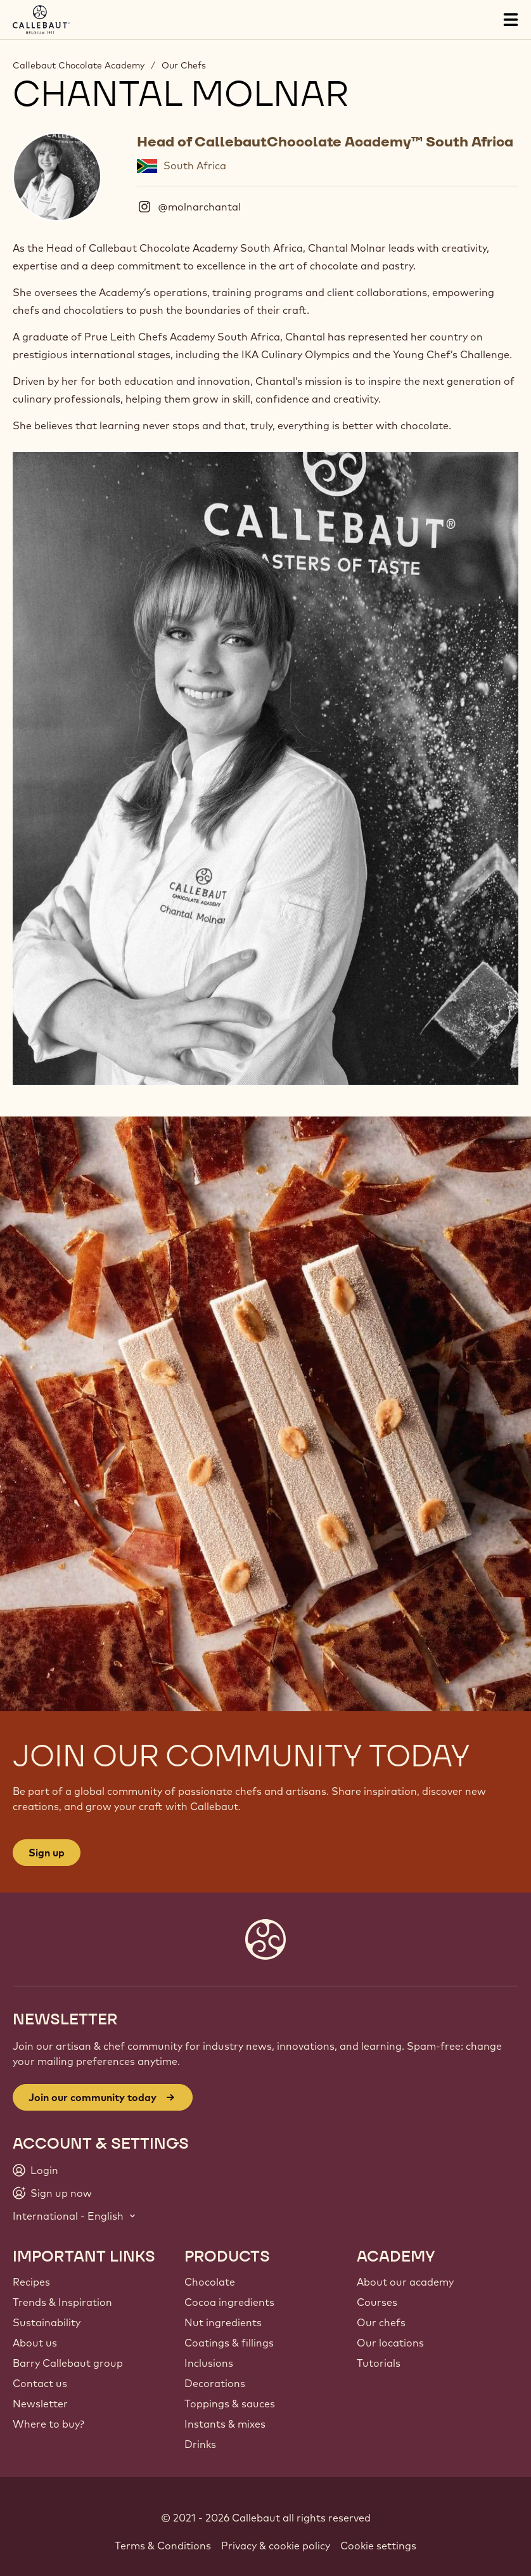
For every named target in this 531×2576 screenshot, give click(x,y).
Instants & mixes (225, 2423)
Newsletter (40, 2403)
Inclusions (208, 2363)
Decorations (214, 2383)
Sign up (47, 1852)
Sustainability (46, 2322)
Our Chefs (184, 65)
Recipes (31, 2281)
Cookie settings (378, 2545)
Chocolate (209, 2281)
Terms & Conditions (163, 2545)
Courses (377, 2302)
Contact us (40, 2383)
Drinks (200, 2444)
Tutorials (378, 2363)
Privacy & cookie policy (275, 2545)
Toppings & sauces (229, 2403)
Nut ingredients (223, 2322)
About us (35, 2342)
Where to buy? (48, 2423)
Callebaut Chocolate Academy (78, 65)
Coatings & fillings (229, 2342)
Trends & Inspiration (62, 2302)
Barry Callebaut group (68, 2363)
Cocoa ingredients (229, 2302)
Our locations (390, 2342)
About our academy (405, 2281)
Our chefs (381, 2322)
